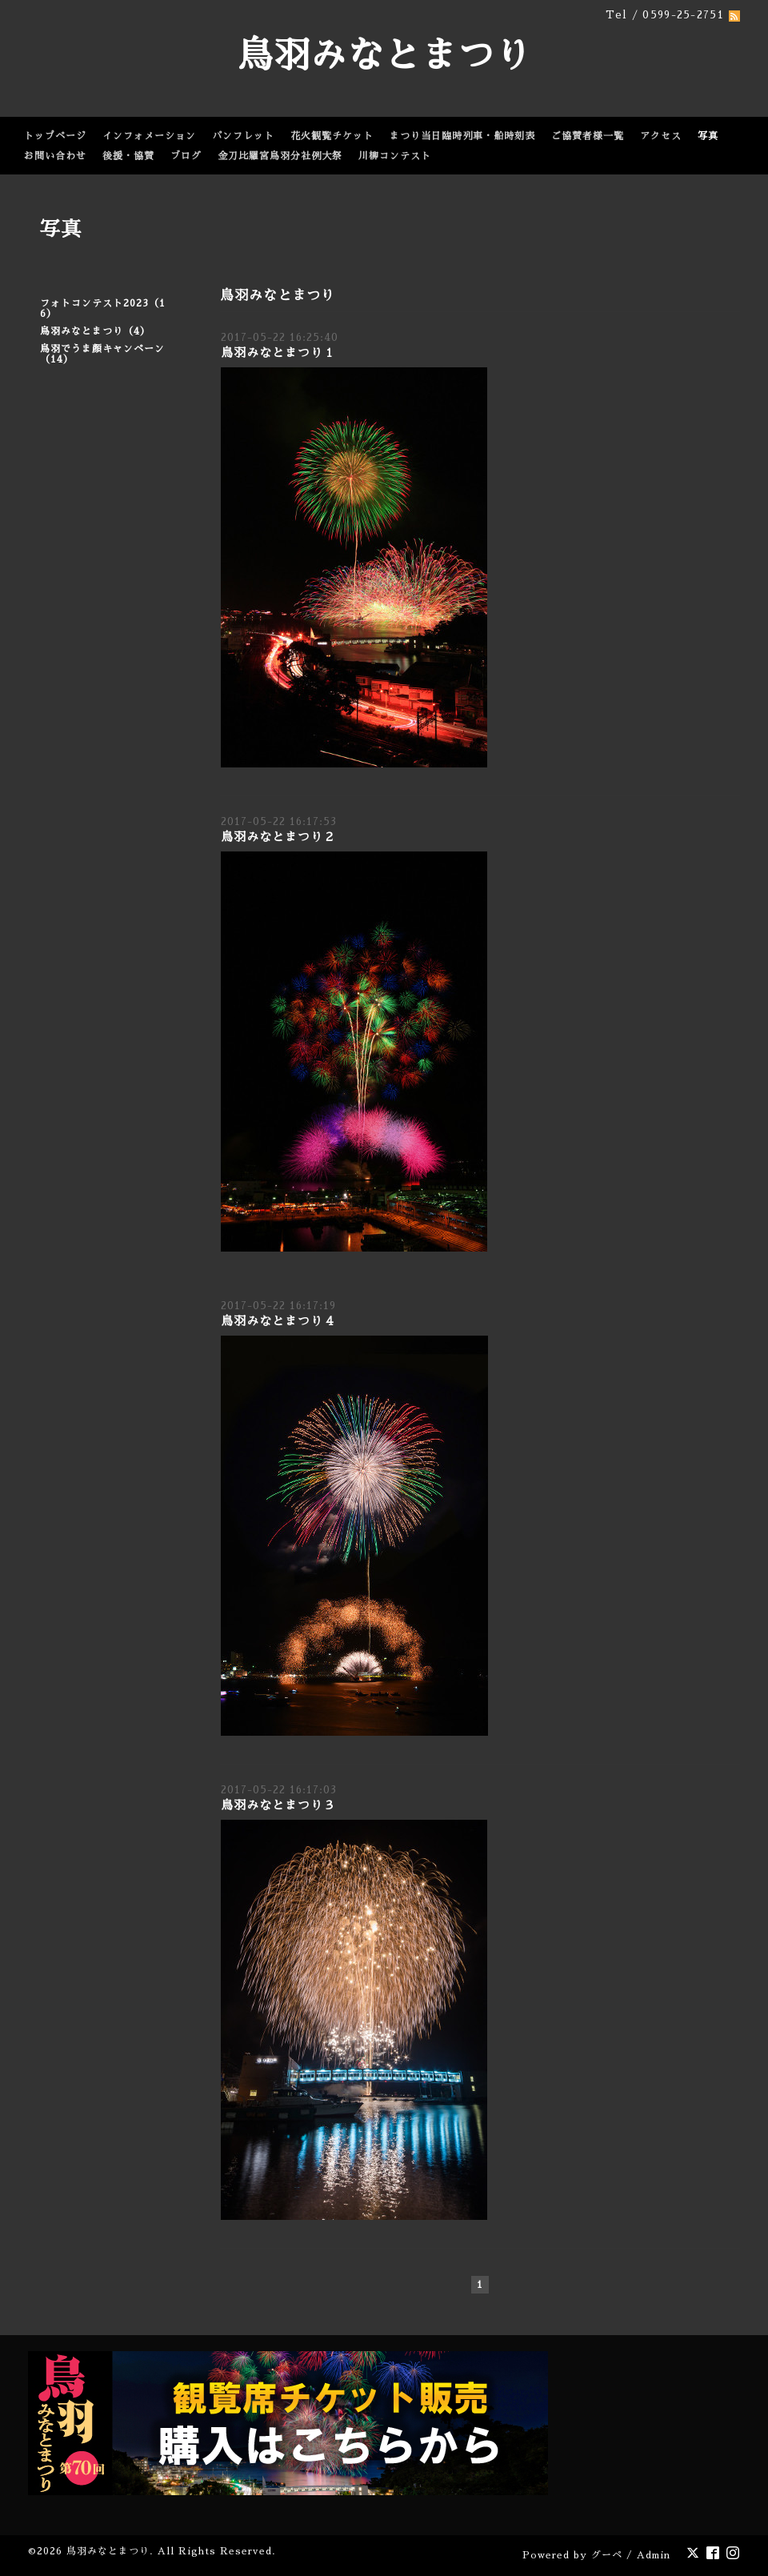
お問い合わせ (55, 156)
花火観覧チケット (332, 136)
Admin (653, 2555)
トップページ (55, 136)
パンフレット (243, 136)
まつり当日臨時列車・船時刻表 (462, 136)
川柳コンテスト (394, 156)
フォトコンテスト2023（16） (103, 308)
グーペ (606, 2555)
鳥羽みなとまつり (384, 56)
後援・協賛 (128, 156)
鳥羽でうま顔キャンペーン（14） (102, 354)
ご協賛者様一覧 (587, 136)
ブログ (186, 156)
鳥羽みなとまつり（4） (95, 331)
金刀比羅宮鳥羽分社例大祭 (280, 156)
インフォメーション (149, 136)
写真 (708, 136)
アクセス (661, 136)
